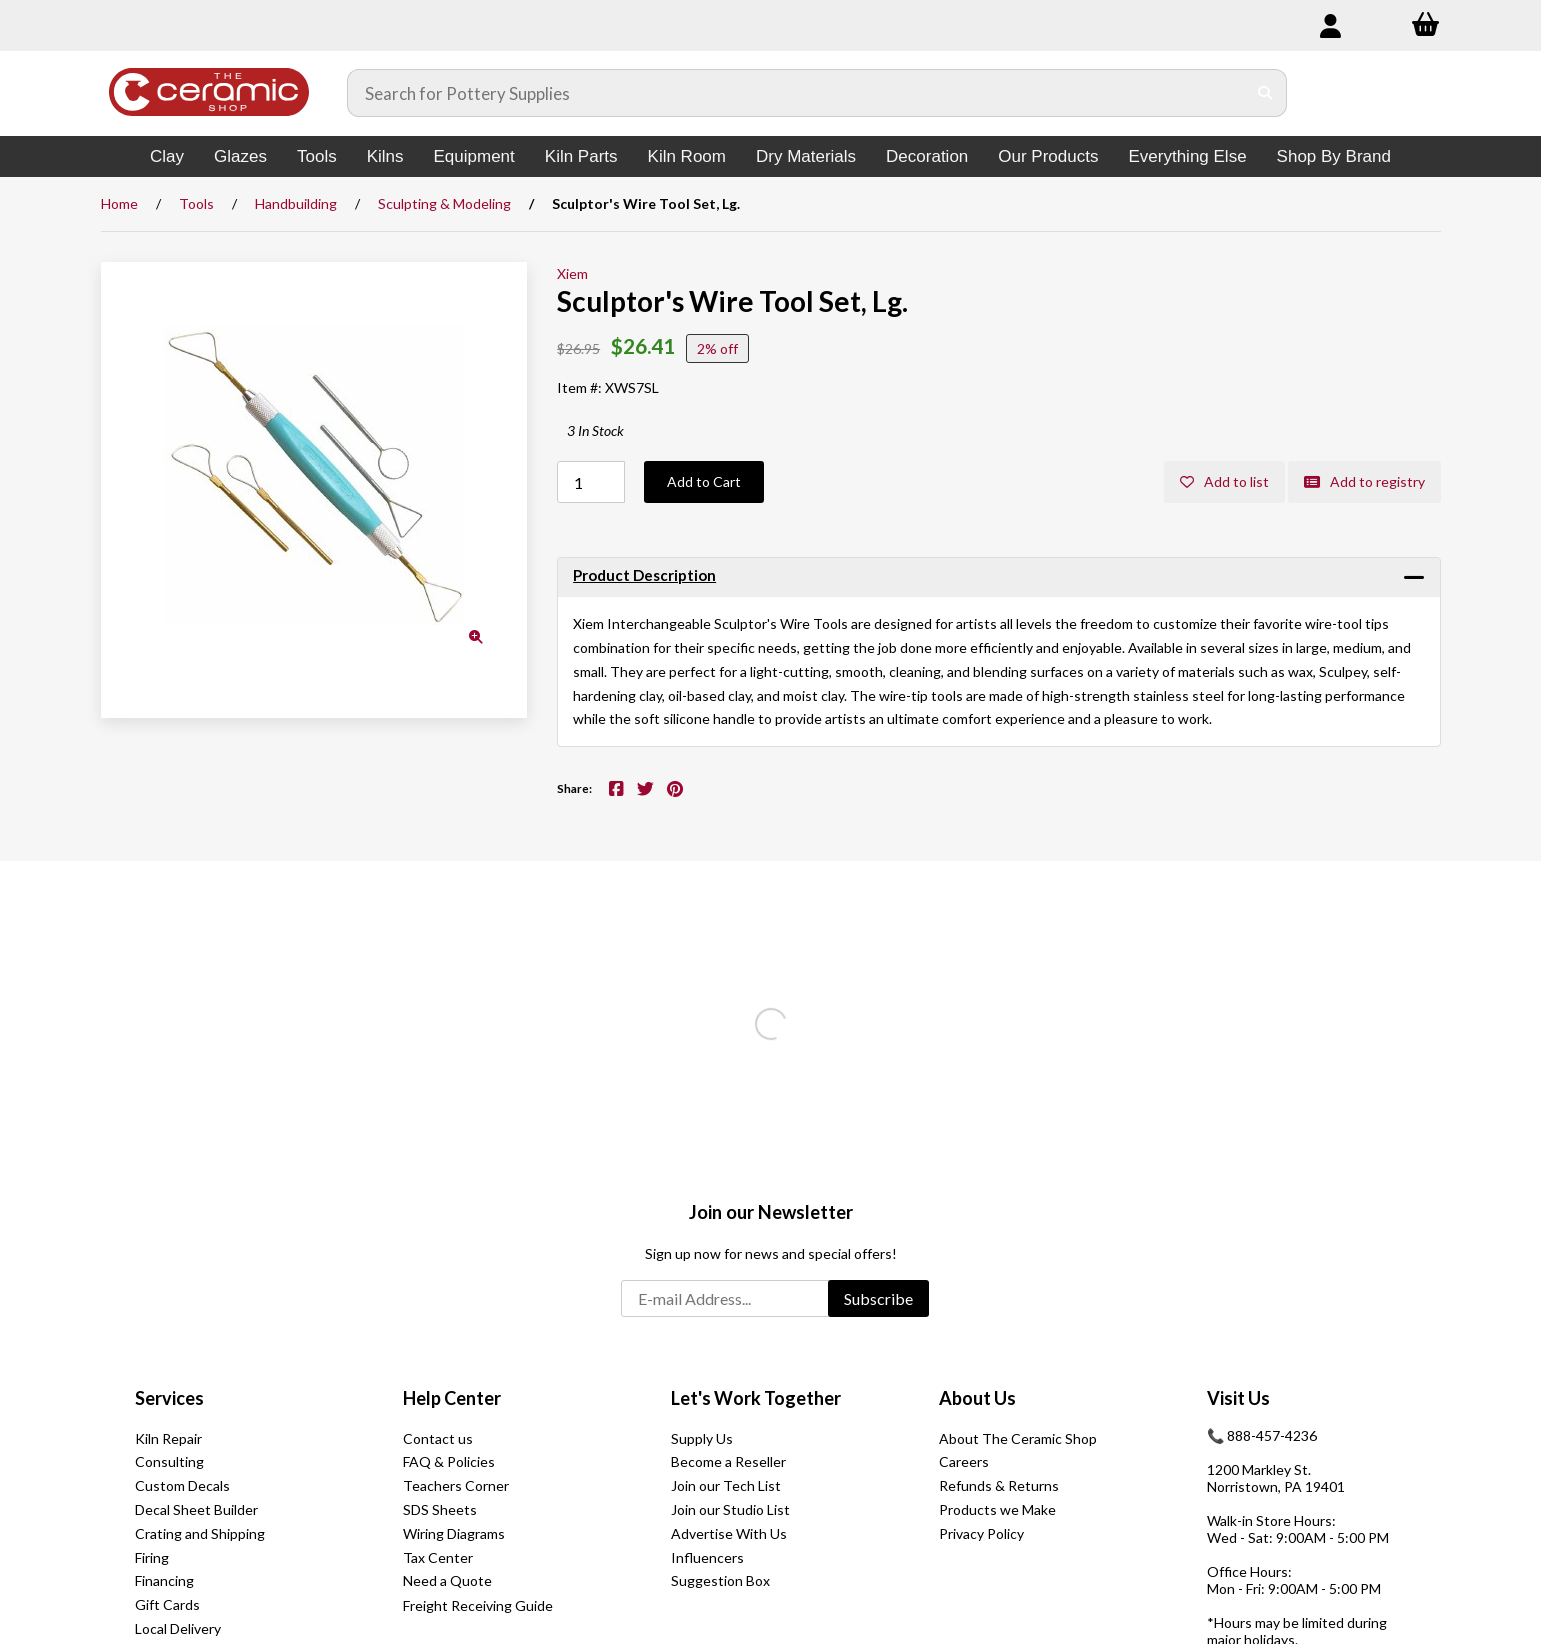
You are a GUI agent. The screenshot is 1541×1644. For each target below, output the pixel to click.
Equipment (474, 156)
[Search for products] (797, 93)
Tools (317, 156)
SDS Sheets (440, 1509)
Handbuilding (296, 203)
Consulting (169, 1461)
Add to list (1224, 481)
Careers (964, 1461)
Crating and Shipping (200, 1533)
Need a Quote (447, 1580)
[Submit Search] (1265, 93)
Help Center (452, 1398)
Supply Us (702, 1438)
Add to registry (1364, 481)
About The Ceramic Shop (1018, 1438)
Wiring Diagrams (454, 1533)
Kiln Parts (581, 156)
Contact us (438, 1438)
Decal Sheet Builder (196, 1509)
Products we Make (997, 1509)
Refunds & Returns (999, 1485)
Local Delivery (178, 1628)
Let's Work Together (756, 1398)
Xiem (572, 273)
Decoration (927, 156)
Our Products (1048, 156)
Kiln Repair (168, 1438)
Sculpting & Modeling (444, 203)
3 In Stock (595, 430)
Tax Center (438, 1557)
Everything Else (1187, 156)
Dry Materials (806, 156)
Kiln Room (687, 156)
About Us (977, 1398)
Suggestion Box (720, 1580)
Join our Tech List (726, 1485)
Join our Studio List (730, 1509)
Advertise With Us (729, 1533)
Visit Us (1238, 1398)
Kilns (385, 156)
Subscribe (878, 1298)
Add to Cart (704, 481)
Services (169, 1398)
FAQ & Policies (449, 1461)
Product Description (644, 575)
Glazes (240, 156)
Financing (164, 1580)
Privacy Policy (981, 1533)
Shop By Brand (1334, 156)
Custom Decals (182, 1485)
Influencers (707, 1557)
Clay (167, 156)
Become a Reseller (728, 1461)
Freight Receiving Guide (478, 1605)
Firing (152, 1557)
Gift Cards (167, 1604)
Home (119, 203)
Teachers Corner (456, 1485)
